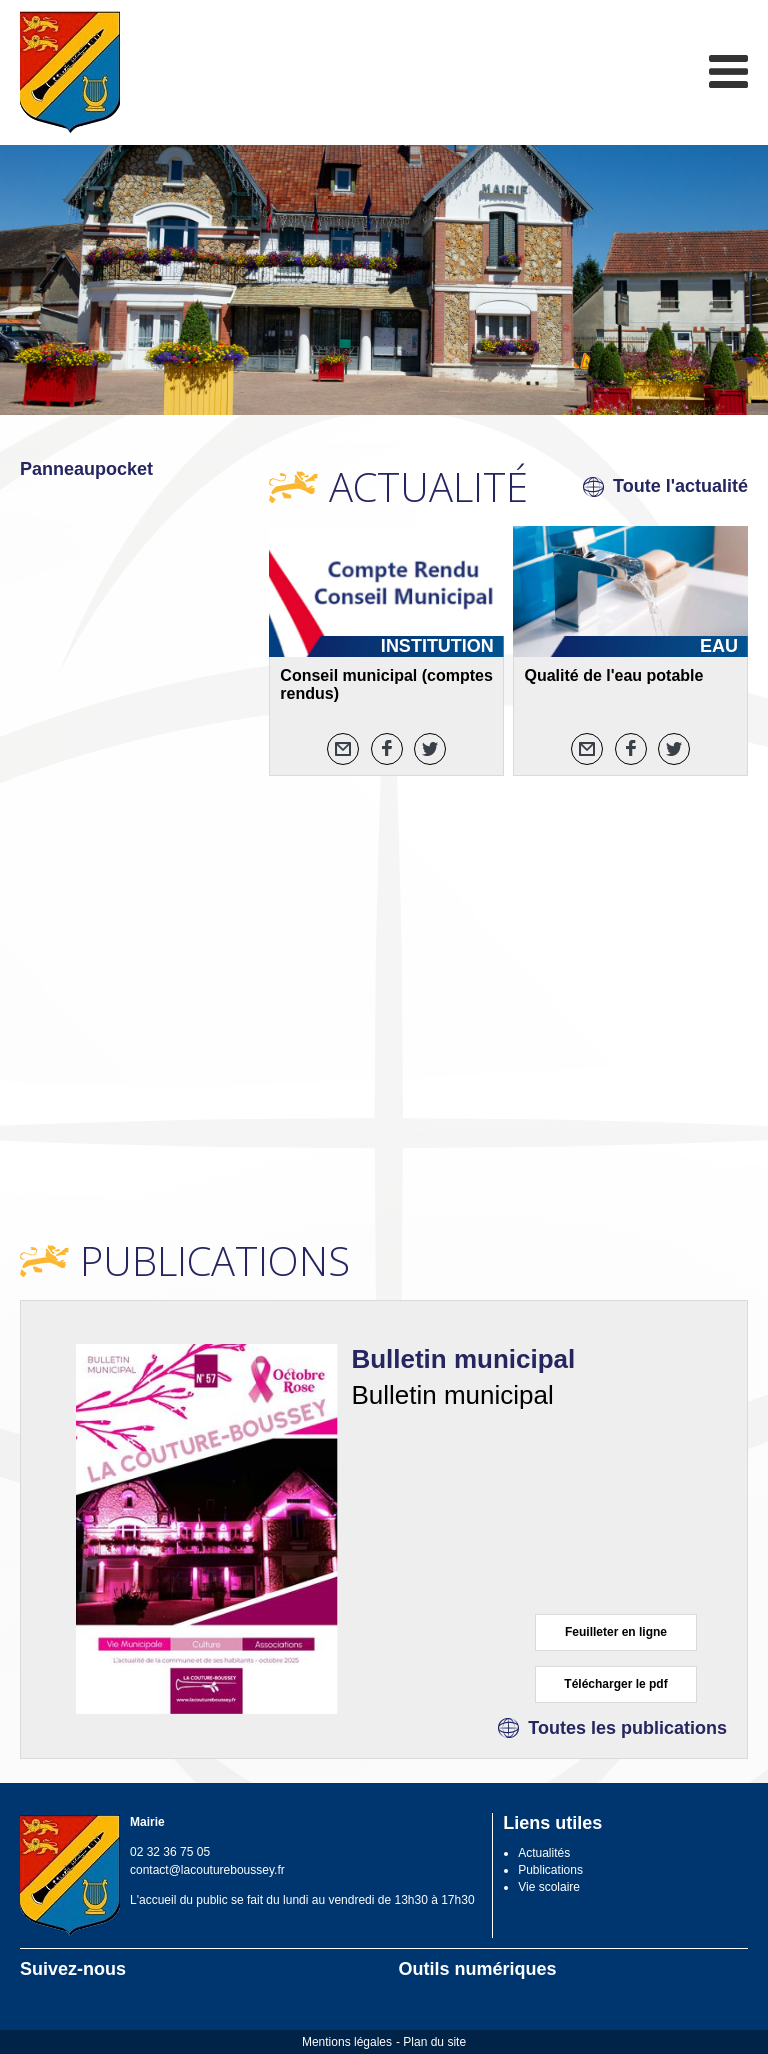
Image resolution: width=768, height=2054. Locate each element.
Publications (550, 1870)
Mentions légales (347, 2042)
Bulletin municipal (463, 1359)
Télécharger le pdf (615, 1684)
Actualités (544, 1853)
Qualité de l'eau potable (613, 675)
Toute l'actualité (680, 486)
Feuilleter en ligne (616, 1632)
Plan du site (434, 2042)
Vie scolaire (549, 1887)
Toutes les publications (627, 1728)
